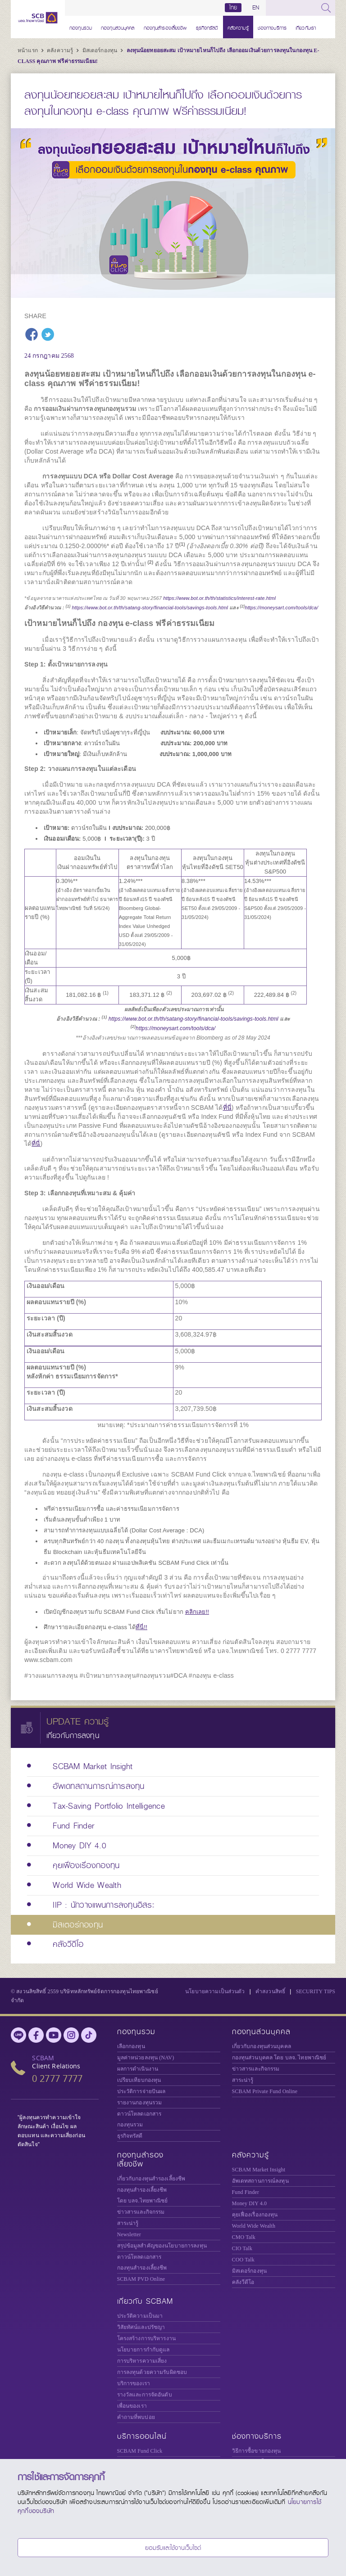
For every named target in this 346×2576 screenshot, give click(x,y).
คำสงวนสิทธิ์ (270, 1991)
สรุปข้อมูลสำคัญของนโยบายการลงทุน (162, 2246)
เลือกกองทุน (131, 2046)
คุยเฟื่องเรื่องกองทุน (255, 2214)
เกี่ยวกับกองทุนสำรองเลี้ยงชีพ (151, 2178)
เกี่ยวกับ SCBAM (145, 2301)
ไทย (233, 7)
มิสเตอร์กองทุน (100, 50)
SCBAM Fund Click (140, 2451)
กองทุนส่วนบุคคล (118, 27)
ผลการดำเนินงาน (138, 2069)
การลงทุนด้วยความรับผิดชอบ (152, 2372)
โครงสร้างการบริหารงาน (146, 2338)
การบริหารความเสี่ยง (142, 2361)
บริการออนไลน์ (142, 2436)
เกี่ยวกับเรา (306, 27)
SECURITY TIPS (315, 1991)
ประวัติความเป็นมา (140, 2316)
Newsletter (129, 2234)
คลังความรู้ (238, 27)
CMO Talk (243, 2237)
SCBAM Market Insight (259, 2169)
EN (255, 7)
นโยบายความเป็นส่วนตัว (215, 1991)
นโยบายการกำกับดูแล (143, 2349)
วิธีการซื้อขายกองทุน (256, 2451)
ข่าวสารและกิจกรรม (256, 2069)
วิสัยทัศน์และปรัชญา (141, 2327)
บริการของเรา (133, 2383)
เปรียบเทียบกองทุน (139, 2080)
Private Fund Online (265, 2091)
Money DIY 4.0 (249, 2203)
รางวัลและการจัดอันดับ (144, 2394)
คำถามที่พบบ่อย (136, 2417)
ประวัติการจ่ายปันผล (141, 2091)
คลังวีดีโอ (243, 2282)
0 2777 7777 (57, 2078)
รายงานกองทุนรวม (139, 2102)
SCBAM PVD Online (141, 2279)
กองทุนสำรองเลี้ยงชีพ (165, 27)
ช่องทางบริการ (272, 27)
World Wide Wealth (254, 2226)
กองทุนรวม (80, 27)
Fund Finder (245, 2192)
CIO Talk (242, 2248)
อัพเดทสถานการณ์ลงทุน (260, 2181)
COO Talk (243, 2259)
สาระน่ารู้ (243, 2080)
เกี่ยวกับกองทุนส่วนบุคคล (261, 2046)
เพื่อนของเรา (132, 2406)
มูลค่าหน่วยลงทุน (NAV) (145, 2057)
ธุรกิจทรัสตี (207, 27)
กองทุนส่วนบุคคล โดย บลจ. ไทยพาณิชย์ (279, 2057)
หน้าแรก (28, 50)
